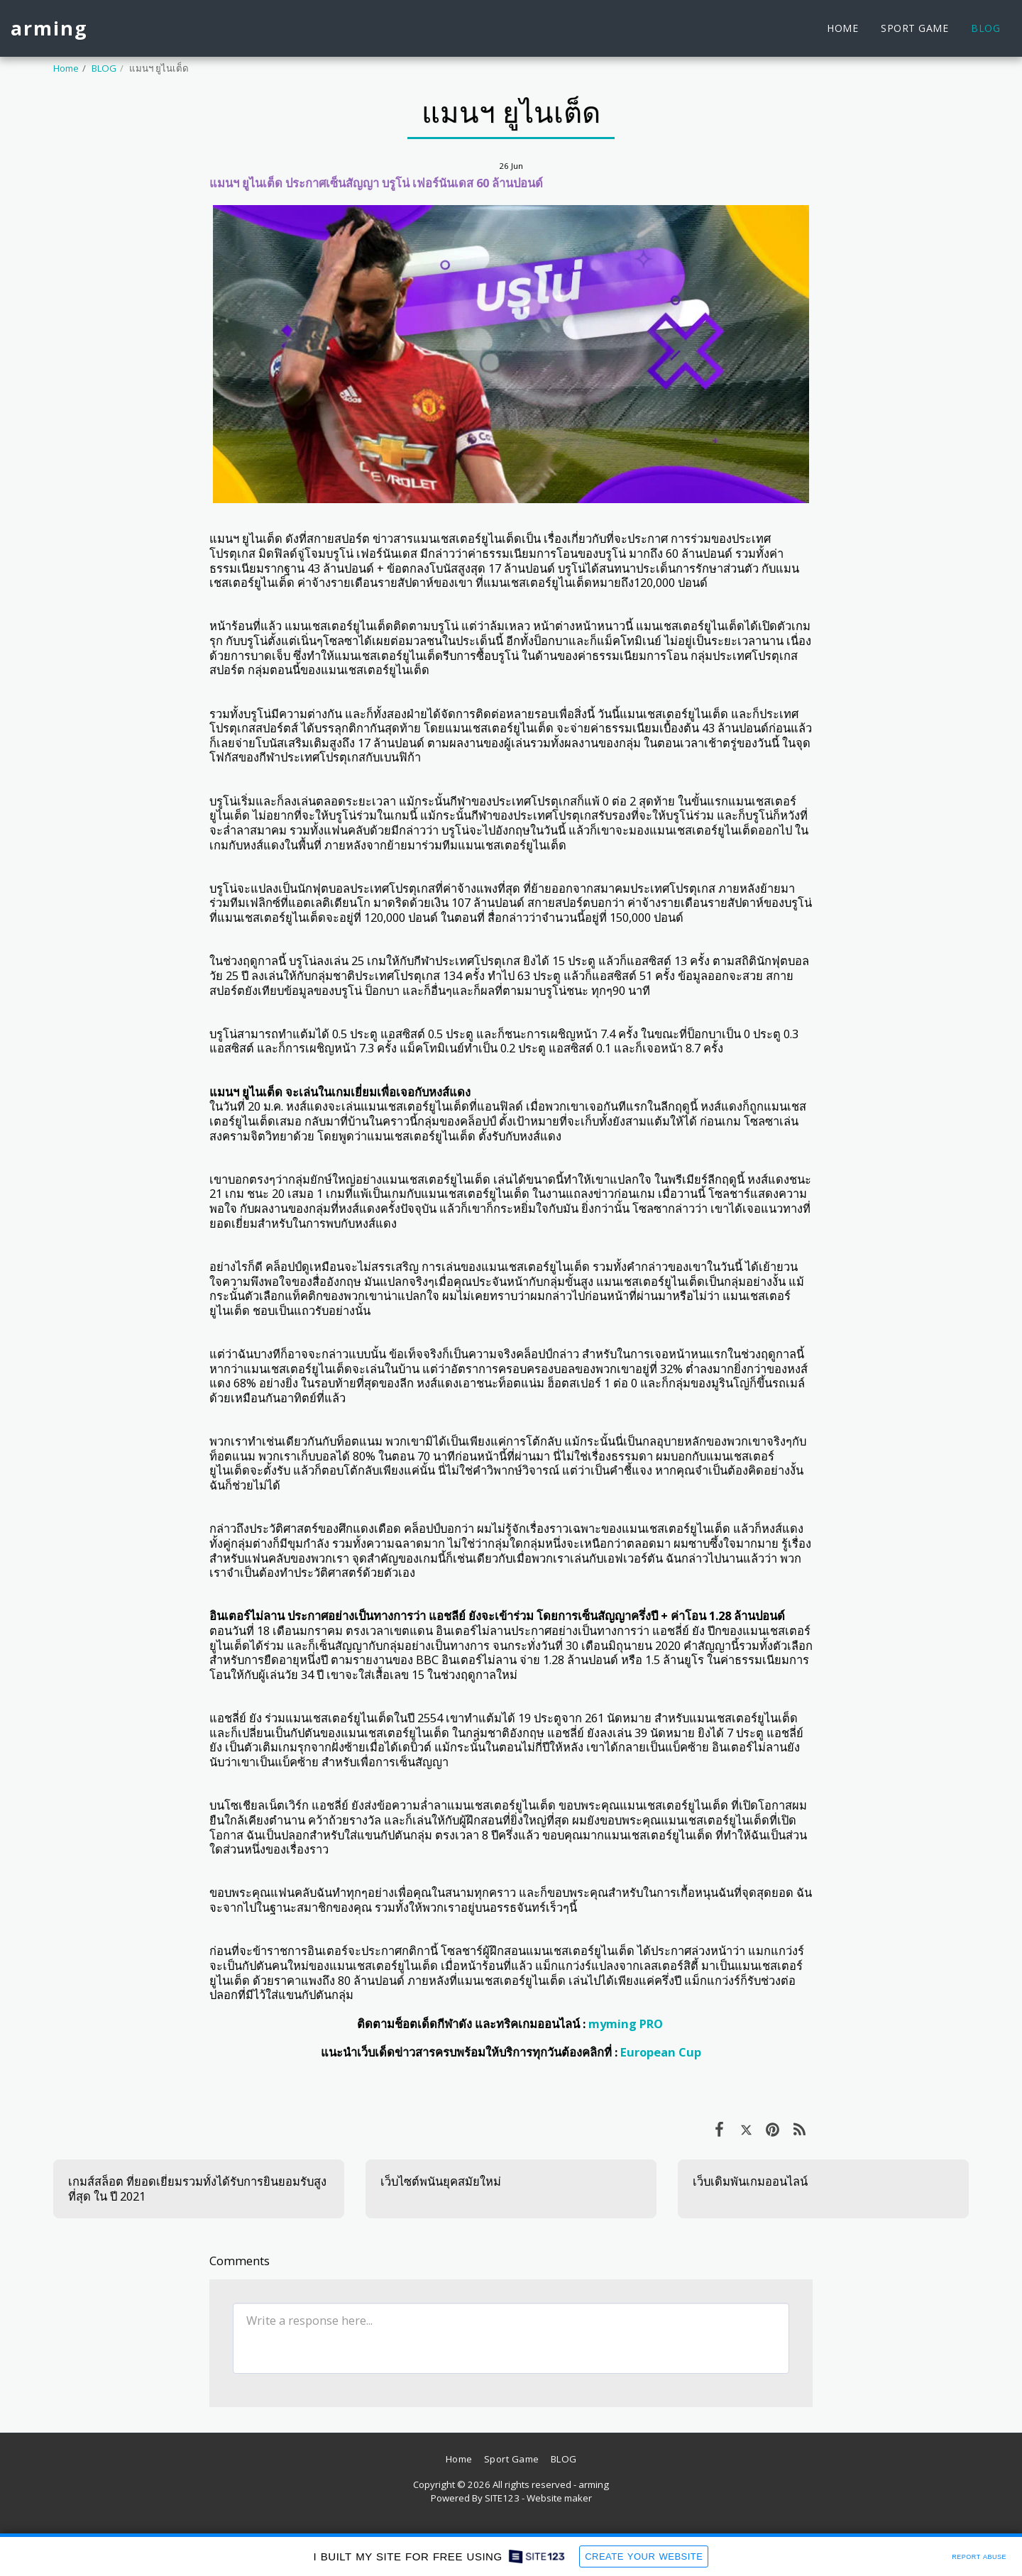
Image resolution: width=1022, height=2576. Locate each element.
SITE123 (502, 2498)
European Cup (660, 2052)
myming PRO (625, 2023)
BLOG (104, 68)
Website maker (559, 2498)
